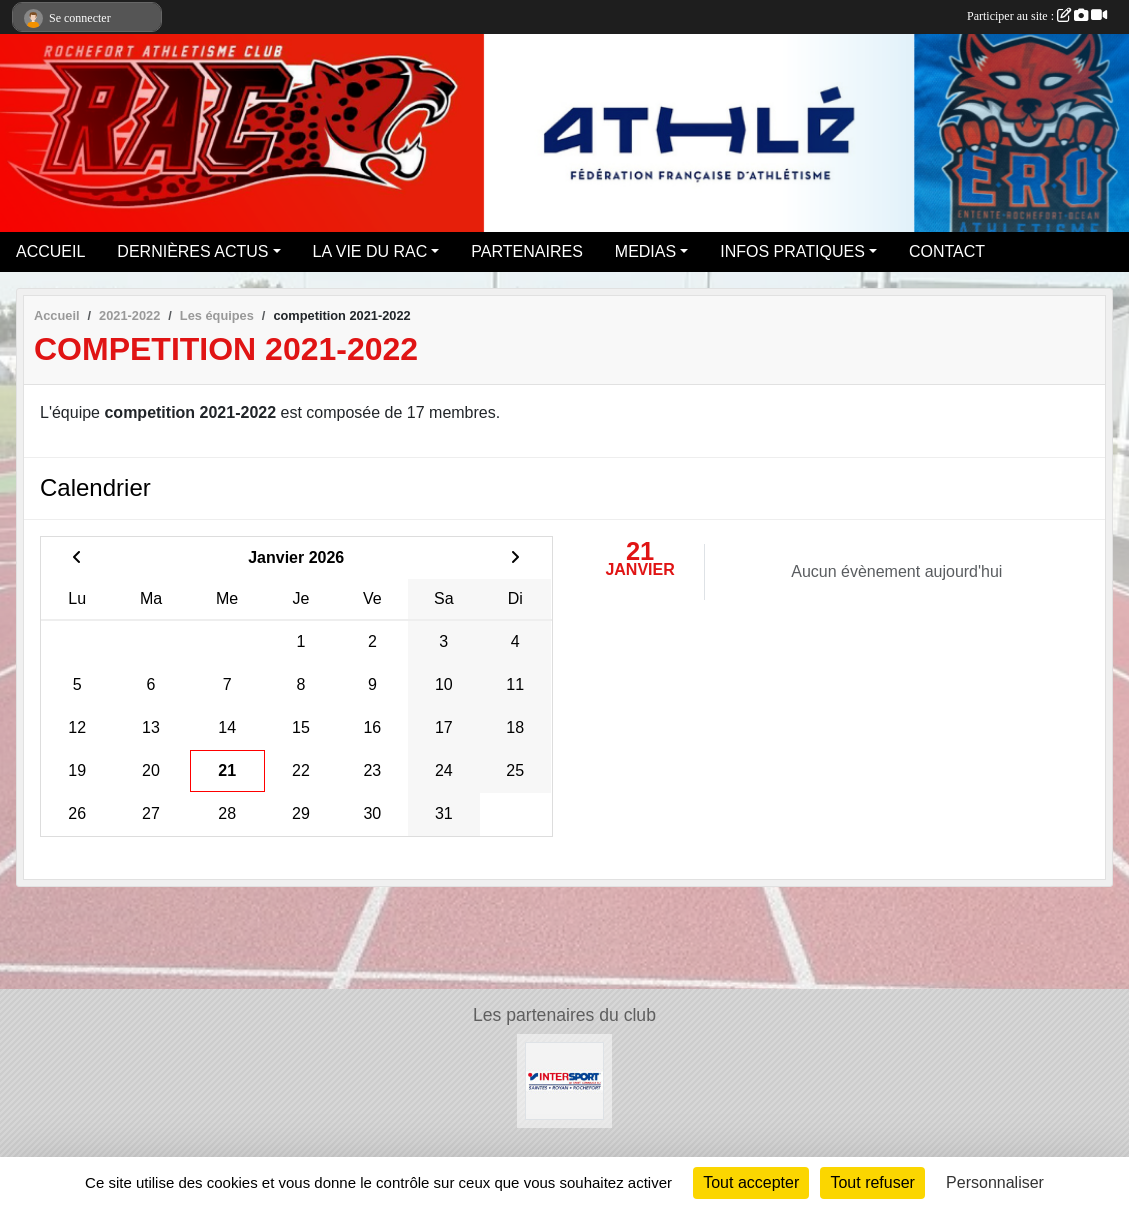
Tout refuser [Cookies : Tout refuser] (872, 1182)
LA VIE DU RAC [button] (370, 251)
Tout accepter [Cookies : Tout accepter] (751, 1182)
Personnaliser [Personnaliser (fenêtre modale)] (995, 1182)
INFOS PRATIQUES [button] (792, 251)
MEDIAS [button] (645, 251)
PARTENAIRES (526, 251)
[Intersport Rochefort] (564, 1079)
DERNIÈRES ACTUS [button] (192, 251)
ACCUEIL (50, 251)
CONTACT (947, 251)
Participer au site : (1037, 16)
